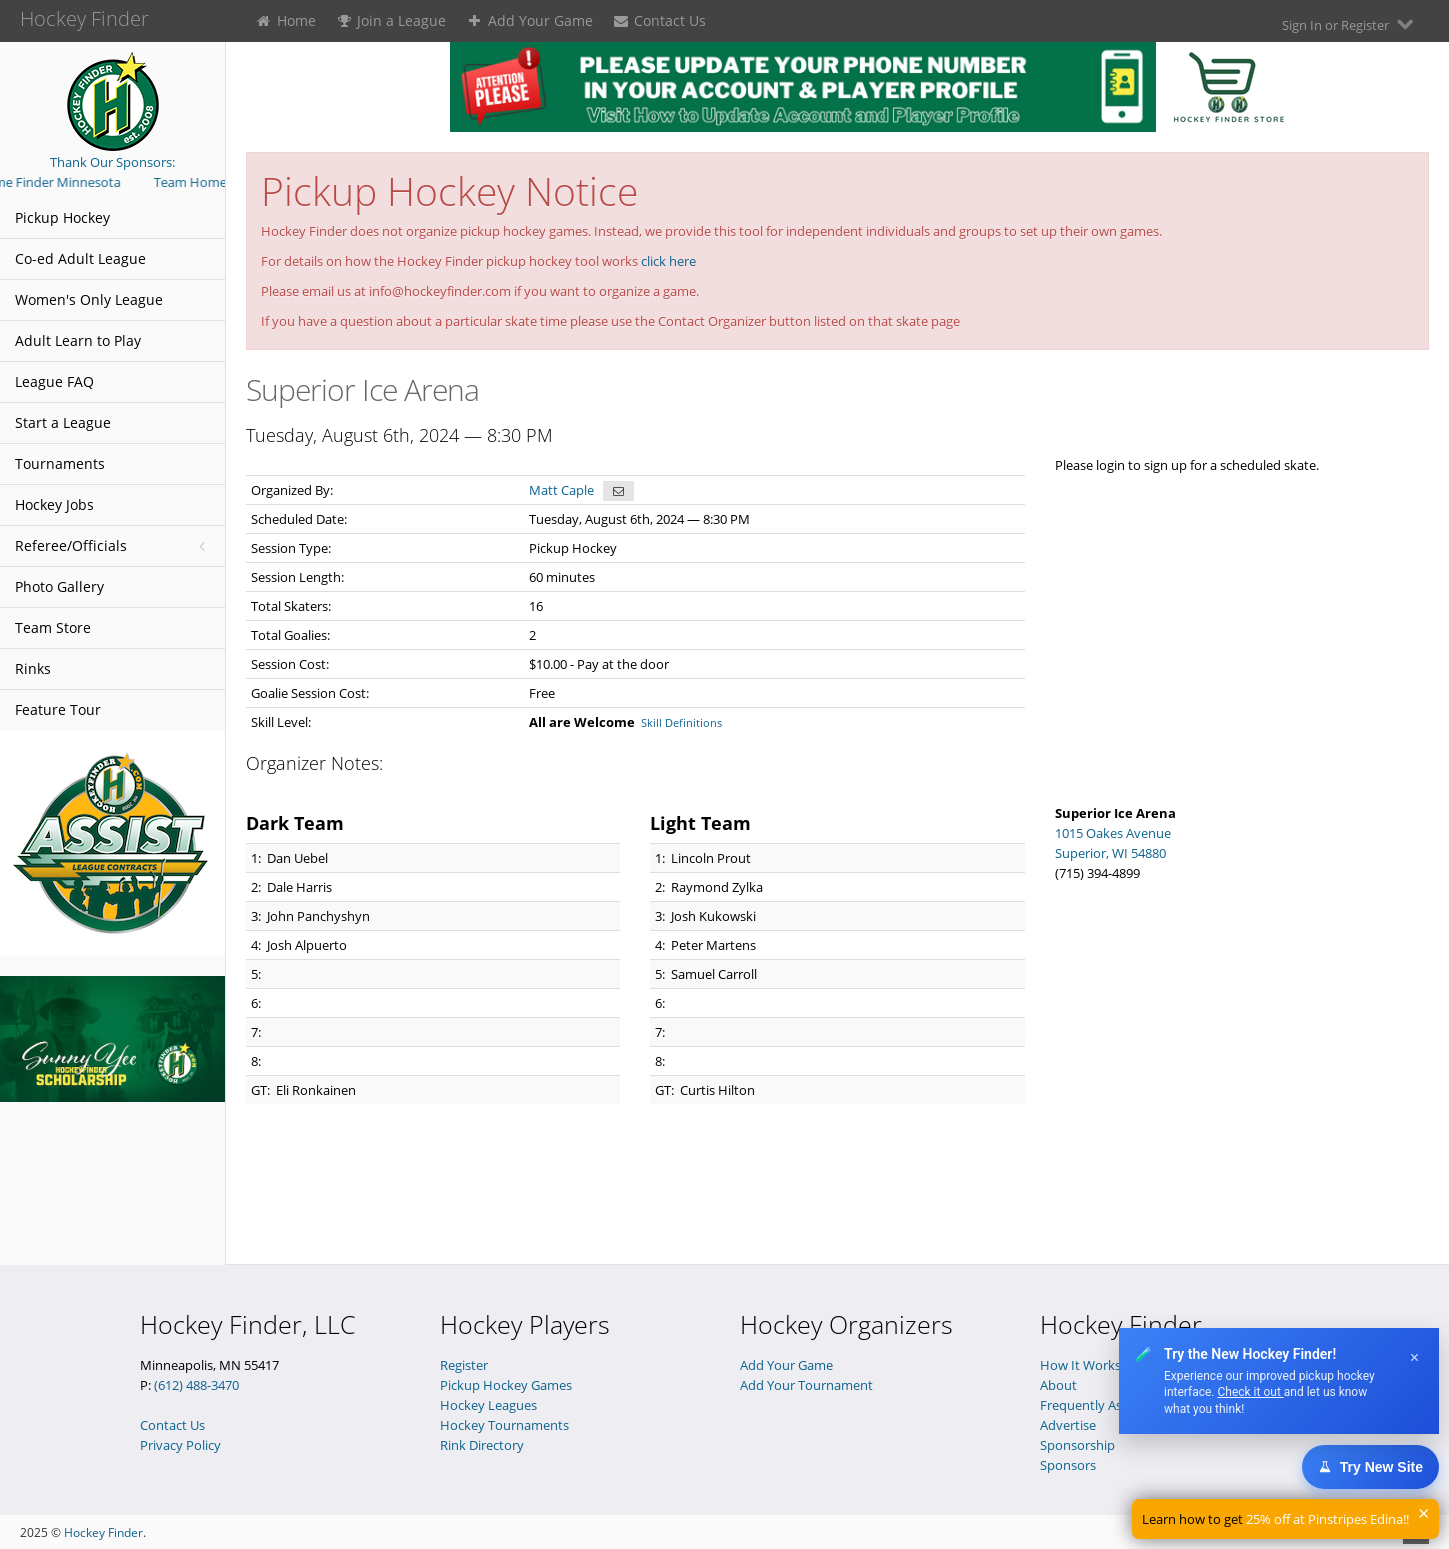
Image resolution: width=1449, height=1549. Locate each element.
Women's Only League (89, 299)
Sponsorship (1077, 1445)
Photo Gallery (59, 586)
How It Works (1080, 1365)
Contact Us (660, 20)
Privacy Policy (180, 1445)
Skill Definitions (681, 722)
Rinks (33, 668)
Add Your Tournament (806, 1385)
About (1058, 1385)
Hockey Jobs (54, 504)
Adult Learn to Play (78, 340)
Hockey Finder (103, 1532)
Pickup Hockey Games (506, 1385)
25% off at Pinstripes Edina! (1326, 1519)
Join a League (391, 20)
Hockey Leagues (488, 1405)
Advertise (1068, 1425)
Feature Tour (58, 709)
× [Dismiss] (1414, 1357)
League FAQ (54, 381)
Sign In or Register (1350, 24)
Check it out (1250, 1392)
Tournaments (60, 463)
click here (668, 261)
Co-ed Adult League (80, 258)
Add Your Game (529, 20)
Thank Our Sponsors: (112, 162)
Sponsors (1068, 1465)
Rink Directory (482, 1445)
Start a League (63, 422)
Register (464, 1365)
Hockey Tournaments (504, 1425)
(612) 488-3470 (196, 1385)
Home (285, 20)
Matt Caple (561, 490)
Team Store (53, 627)
